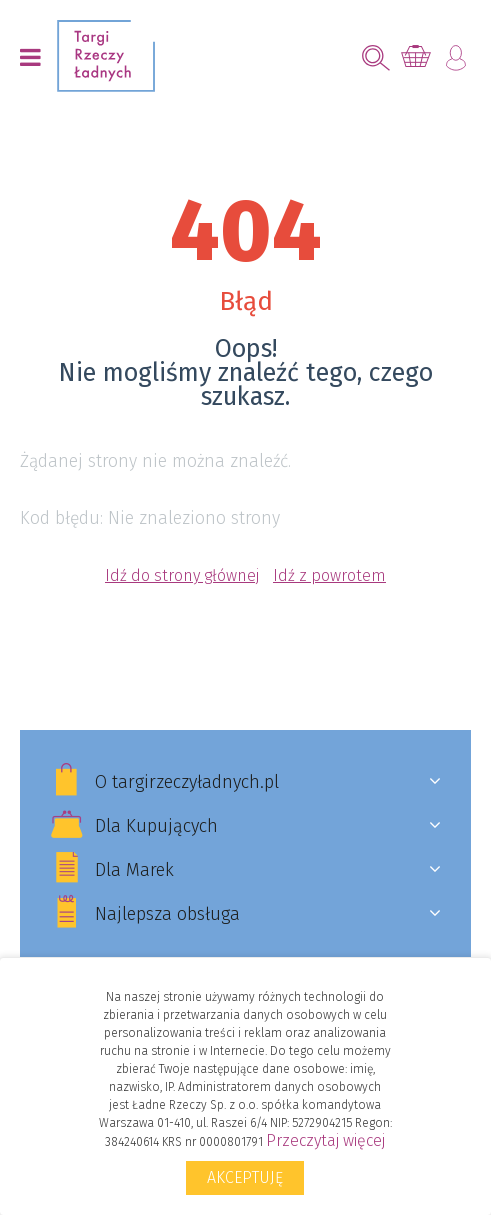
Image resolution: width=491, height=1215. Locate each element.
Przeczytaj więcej (325, 1140)
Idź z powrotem (329, 575)
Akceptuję (245, 1177)
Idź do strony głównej (182, 575)
